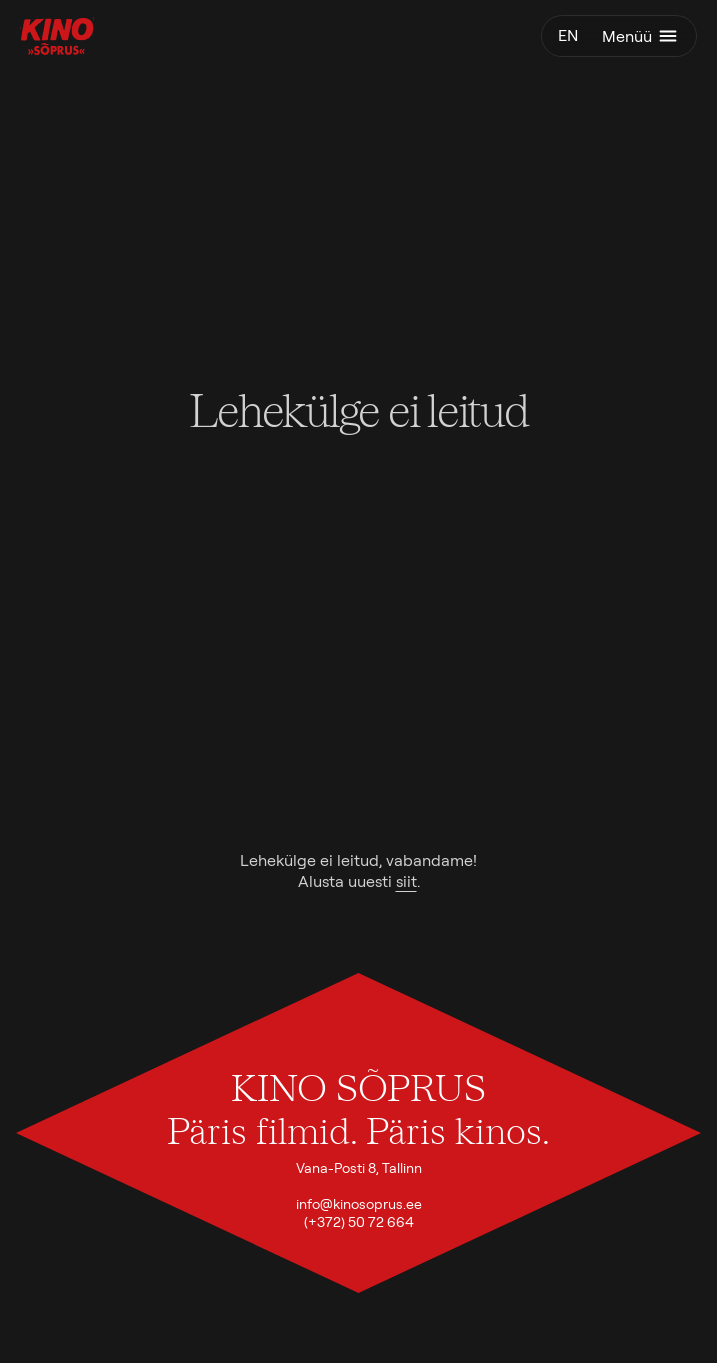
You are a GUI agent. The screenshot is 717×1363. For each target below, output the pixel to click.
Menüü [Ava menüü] (641, 36)
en (568, 35)
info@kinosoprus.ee (359, 1204)
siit (406, 881)
